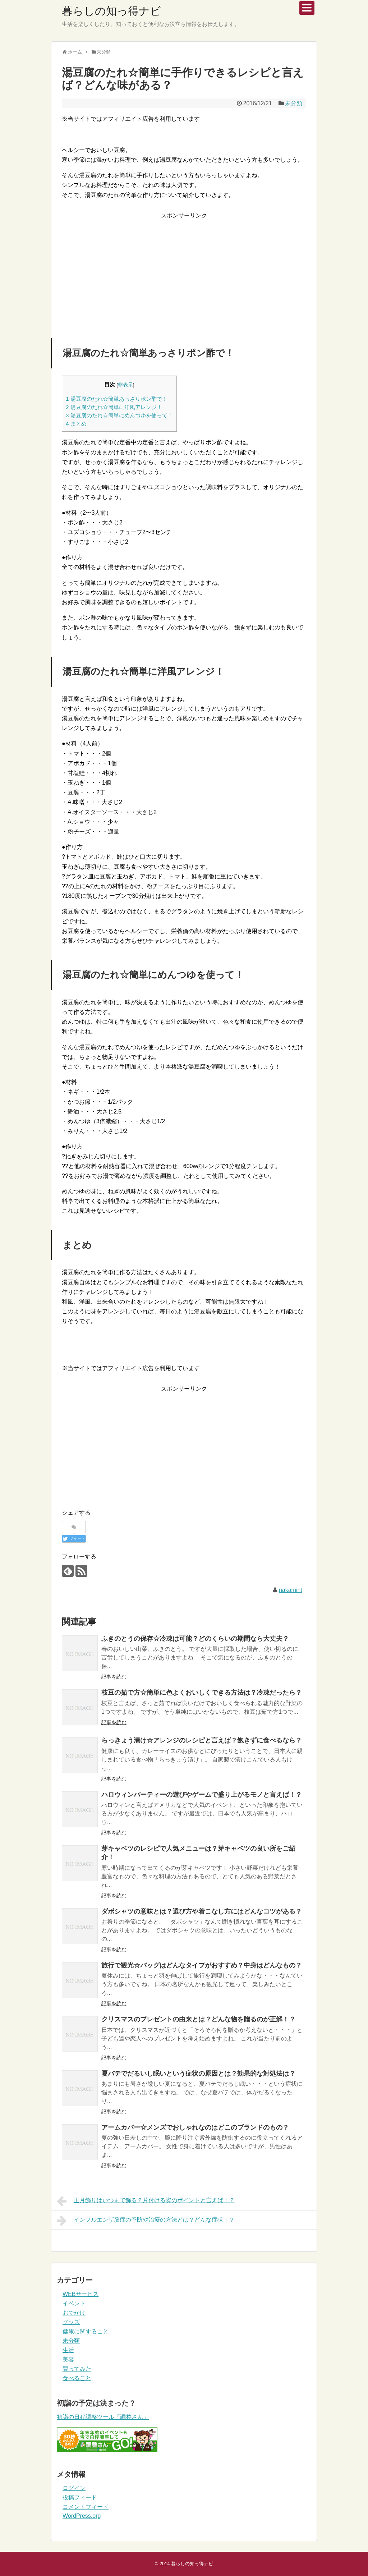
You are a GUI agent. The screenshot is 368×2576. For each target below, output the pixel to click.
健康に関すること (86, 2331)
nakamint (290, 1590)
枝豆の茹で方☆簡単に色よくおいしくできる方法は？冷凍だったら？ (201, 1692)
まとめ (76, 424)
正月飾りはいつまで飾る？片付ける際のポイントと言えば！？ (146, 2201)
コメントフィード (86, 2507)
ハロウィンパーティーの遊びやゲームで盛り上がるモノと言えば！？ (201, 1794)
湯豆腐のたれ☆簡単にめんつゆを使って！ (119, 415)
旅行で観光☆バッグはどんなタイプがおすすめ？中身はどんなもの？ (201, 1965)
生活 (68, 2350)
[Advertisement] (184, 270)
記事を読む (113, 1677)
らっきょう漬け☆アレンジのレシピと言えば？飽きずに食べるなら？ (201, 1740)
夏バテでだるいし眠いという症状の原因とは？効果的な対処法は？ (198, 2073)
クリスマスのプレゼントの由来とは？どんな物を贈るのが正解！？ (198, 2019)
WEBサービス (80, 2294)
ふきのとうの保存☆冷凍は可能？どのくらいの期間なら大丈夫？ (195, 1638)
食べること (77, 2378)
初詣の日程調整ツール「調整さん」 (103, 2417)
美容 (68, 2359)
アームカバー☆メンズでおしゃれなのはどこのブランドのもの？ (195, 2127)
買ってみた (77, 2369)
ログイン (74, 2488)
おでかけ (74, 2313)
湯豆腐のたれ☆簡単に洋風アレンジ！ (114, 407)
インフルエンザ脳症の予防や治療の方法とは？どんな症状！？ (146, 2220)
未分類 (293, 103)
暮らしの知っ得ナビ (111, 11)
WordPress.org (82, 2516)
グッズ (71, 2322)
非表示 (125, 384)
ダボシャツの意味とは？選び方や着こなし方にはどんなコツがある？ (201, 1911)
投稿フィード (80, 2497)
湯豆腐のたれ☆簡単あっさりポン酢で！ (116, 399)
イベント (74, 2303)
